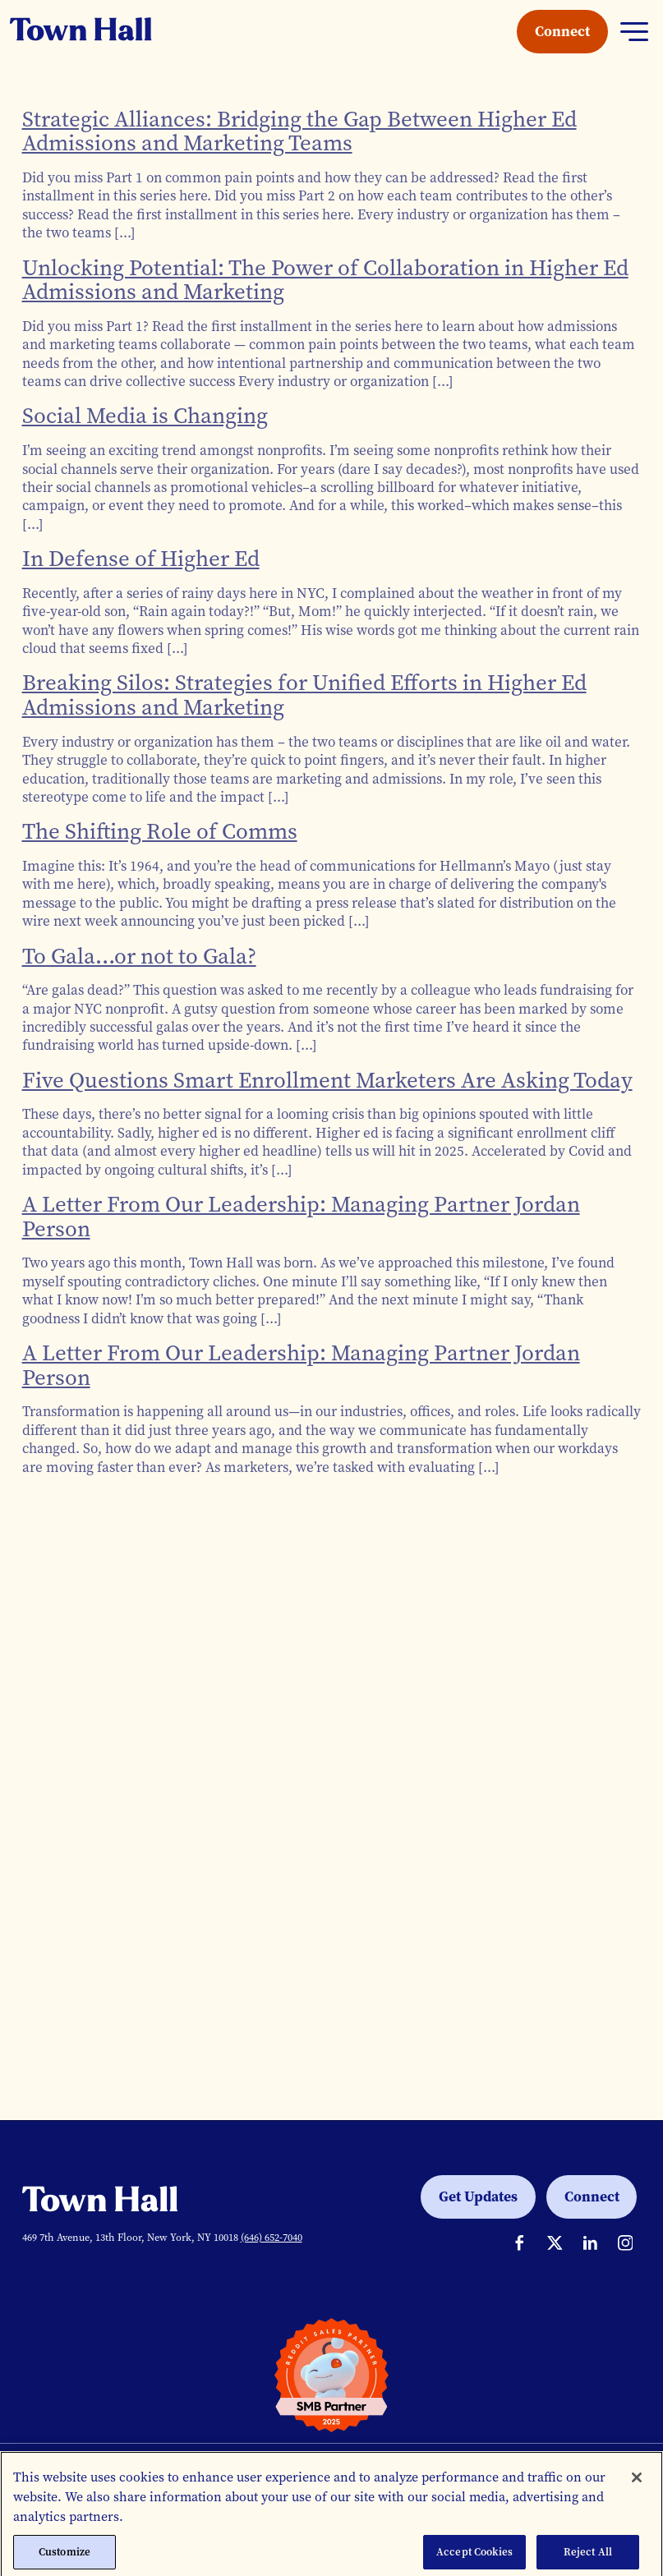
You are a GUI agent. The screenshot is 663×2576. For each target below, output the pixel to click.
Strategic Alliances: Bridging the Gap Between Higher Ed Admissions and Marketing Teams (299, 131)
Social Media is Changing (145, 415)
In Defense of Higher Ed (141, 558)
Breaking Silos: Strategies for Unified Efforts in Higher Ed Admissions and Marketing (304, 695)
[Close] (637, 2488)
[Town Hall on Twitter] (555, 2243)
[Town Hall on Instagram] (626, 2243)
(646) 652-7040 (271, 2237)
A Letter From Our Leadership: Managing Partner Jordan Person (301, 1216)
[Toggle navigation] (634, 31)
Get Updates (478, 2196)
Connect (562, 31)
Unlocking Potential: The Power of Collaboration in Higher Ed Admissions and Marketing (325, 280)
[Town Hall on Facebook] (520, 2243)
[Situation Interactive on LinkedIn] (590, 2243)
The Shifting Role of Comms (159, 831)
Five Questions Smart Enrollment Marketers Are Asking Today (327, 1080)
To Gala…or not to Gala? (139, 956)
